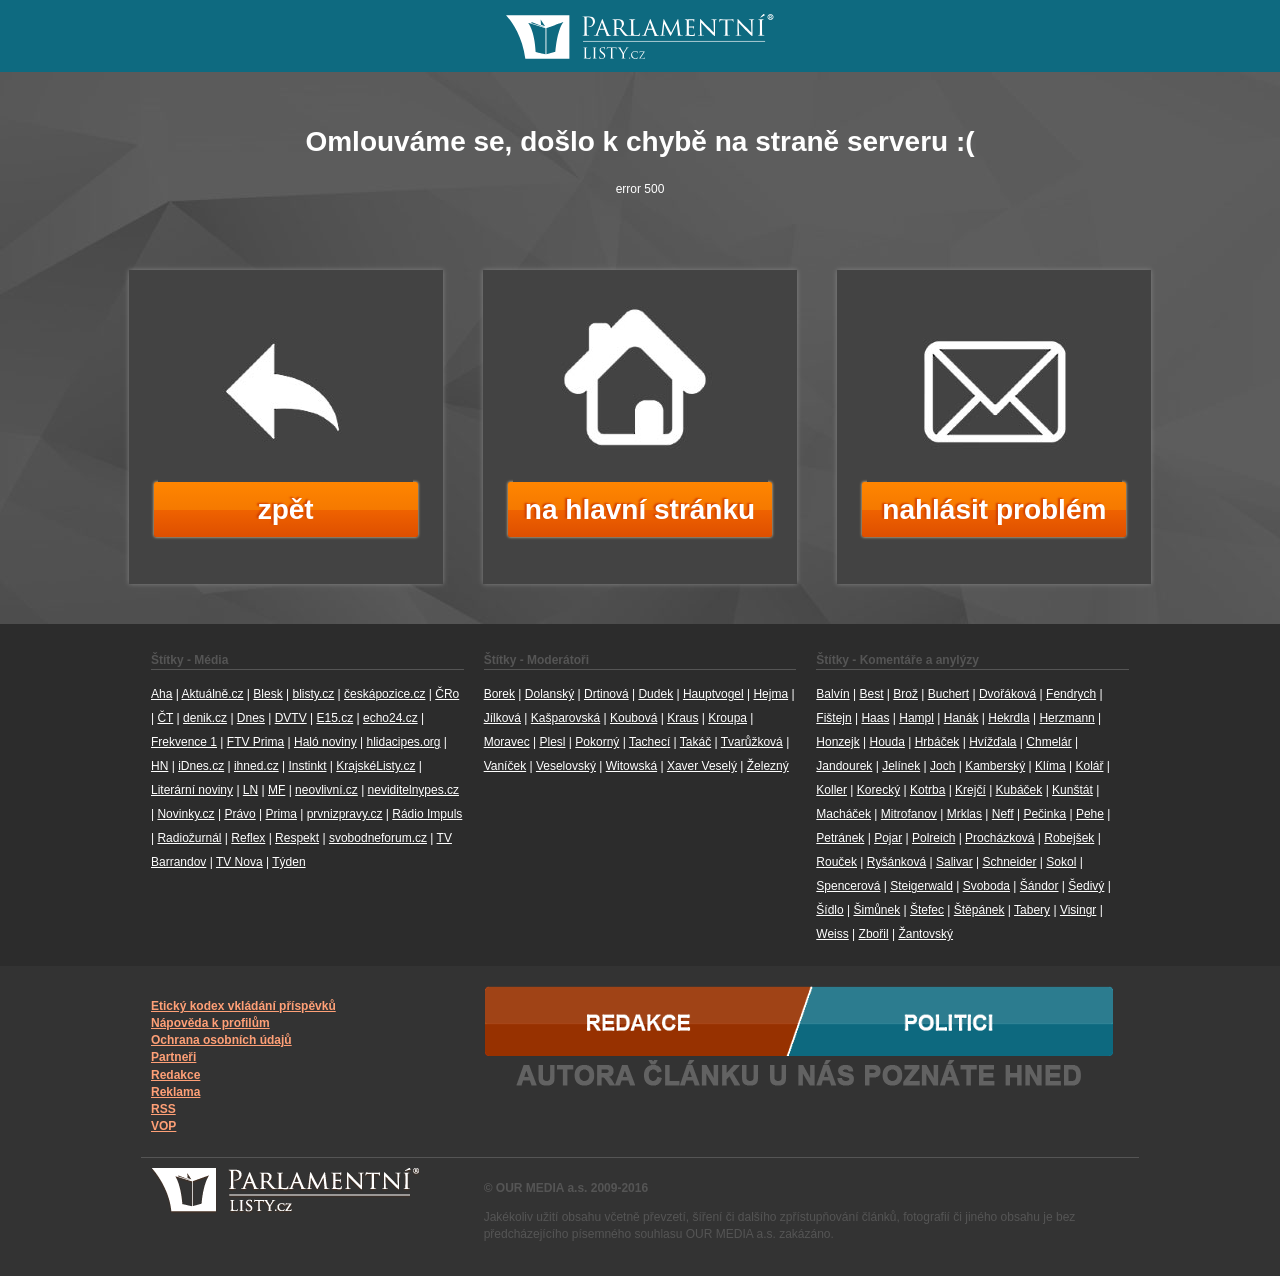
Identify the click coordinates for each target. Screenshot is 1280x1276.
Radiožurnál (189, 838)
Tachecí (649, 742)
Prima (281, 814)
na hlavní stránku (640, 509)
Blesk (267, 694)
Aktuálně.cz (212, 694)
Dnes (251, 718)
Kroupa (727, 718)
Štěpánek (979, 910)
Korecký (878, 790)
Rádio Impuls (427, 814)
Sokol (1061, 862)
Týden (288, 862)
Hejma (770, 694)
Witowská (631, 766)
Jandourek (844, 766)
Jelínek (901, 766)
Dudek (655, 694)
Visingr (1078, 910)
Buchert (948, 694)
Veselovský (566, 766)
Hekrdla (1008, 718)
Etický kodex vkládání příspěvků (243, 1006)
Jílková (502, 718)
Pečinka (1044, 814)
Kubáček (1019, 790)
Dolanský (549, 694)
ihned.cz (256, 766)
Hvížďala (992, 742)
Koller (831, 790)
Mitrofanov (909, 814)
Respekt (297, 838)
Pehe (1090, 814)
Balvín (832, 694)
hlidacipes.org (403, 742)
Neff (1003, 814)
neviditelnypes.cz (413, 790)
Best (871, 694)
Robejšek (1069, 838)
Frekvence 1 (184, 742)
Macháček (843, 814)
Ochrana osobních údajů (221, 1040)
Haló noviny (325, 742)
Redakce (175, 1075)
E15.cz (334, 718)
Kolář (1089, 766)
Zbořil (874, 934)
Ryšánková (896, 862)
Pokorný (597, 742)
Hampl (916, 718)
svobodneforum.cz (378, 838)
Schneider (1009, 862)
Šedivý (1086, 886)
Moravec (507, 742)
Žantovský (925, 934)
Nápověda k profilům (210, 1023)
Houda (886, 742)
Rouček (836, 862)
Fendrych (1071, 694)
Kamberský (995, 766)
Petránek (840, 838)
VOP (163, 1126)
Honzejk (837, 742)
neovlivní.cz (326, 790)
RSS (163, 1109)
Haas (875, 718)
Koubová (633, 718)
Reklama (175, 1092)
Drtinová (606, 694)
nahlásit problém (994, 509)
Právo (239, 814)
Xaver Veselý (702, 766)
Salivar (954, 862)
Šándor (1039, 886)
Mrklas (964, 814)
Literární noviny (192, 790)
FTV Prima (255, 742)
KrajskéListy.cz (375, 766)
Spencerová (848, 886)
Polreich (933, 838)
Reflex (248, 838)
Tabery (1032, 910)
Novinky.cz (185, 814)
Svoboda (986, 886)
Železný (768, 766)
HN (159, 766)
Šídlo (829, 910)
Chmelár (1048, 742)
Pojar (888, 838)
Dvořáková (1007, 694)
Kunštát (1072, 790)
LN (250, 790)
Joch (942, 766)
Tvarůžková (752, 742)
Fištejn (833, 718)
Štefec (927, 910)
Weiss (832, 934)
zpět (286, 509)
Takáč (695, 742)
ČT (165, 718)
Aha (161, 694)
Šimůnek (876, 910)
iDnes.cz (201, 766)
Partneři (173, 1057)
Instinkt (307, 766)
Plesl (552, 742)
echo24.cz (390, 718)
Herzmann (1066, 718)
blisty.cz (313, 694)
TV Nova (239, 862)
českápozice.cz (384, 694)
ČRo (447, 694)
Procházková (999, 838)
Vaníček (505, 766)
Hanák (961, 718)
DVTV (291, 718)
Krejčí (970, 790)
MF (276, 790)
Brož (905, 694)
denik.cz (205, 718)
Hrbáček (937, 742)
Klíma (1050, 766)
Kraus (682, 718)
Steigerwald (921, 886)
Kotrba (927, 790)
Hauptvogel (713, 694)
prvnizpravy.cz (345, 814)
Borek (499, 694)
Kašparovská (565, 718)
